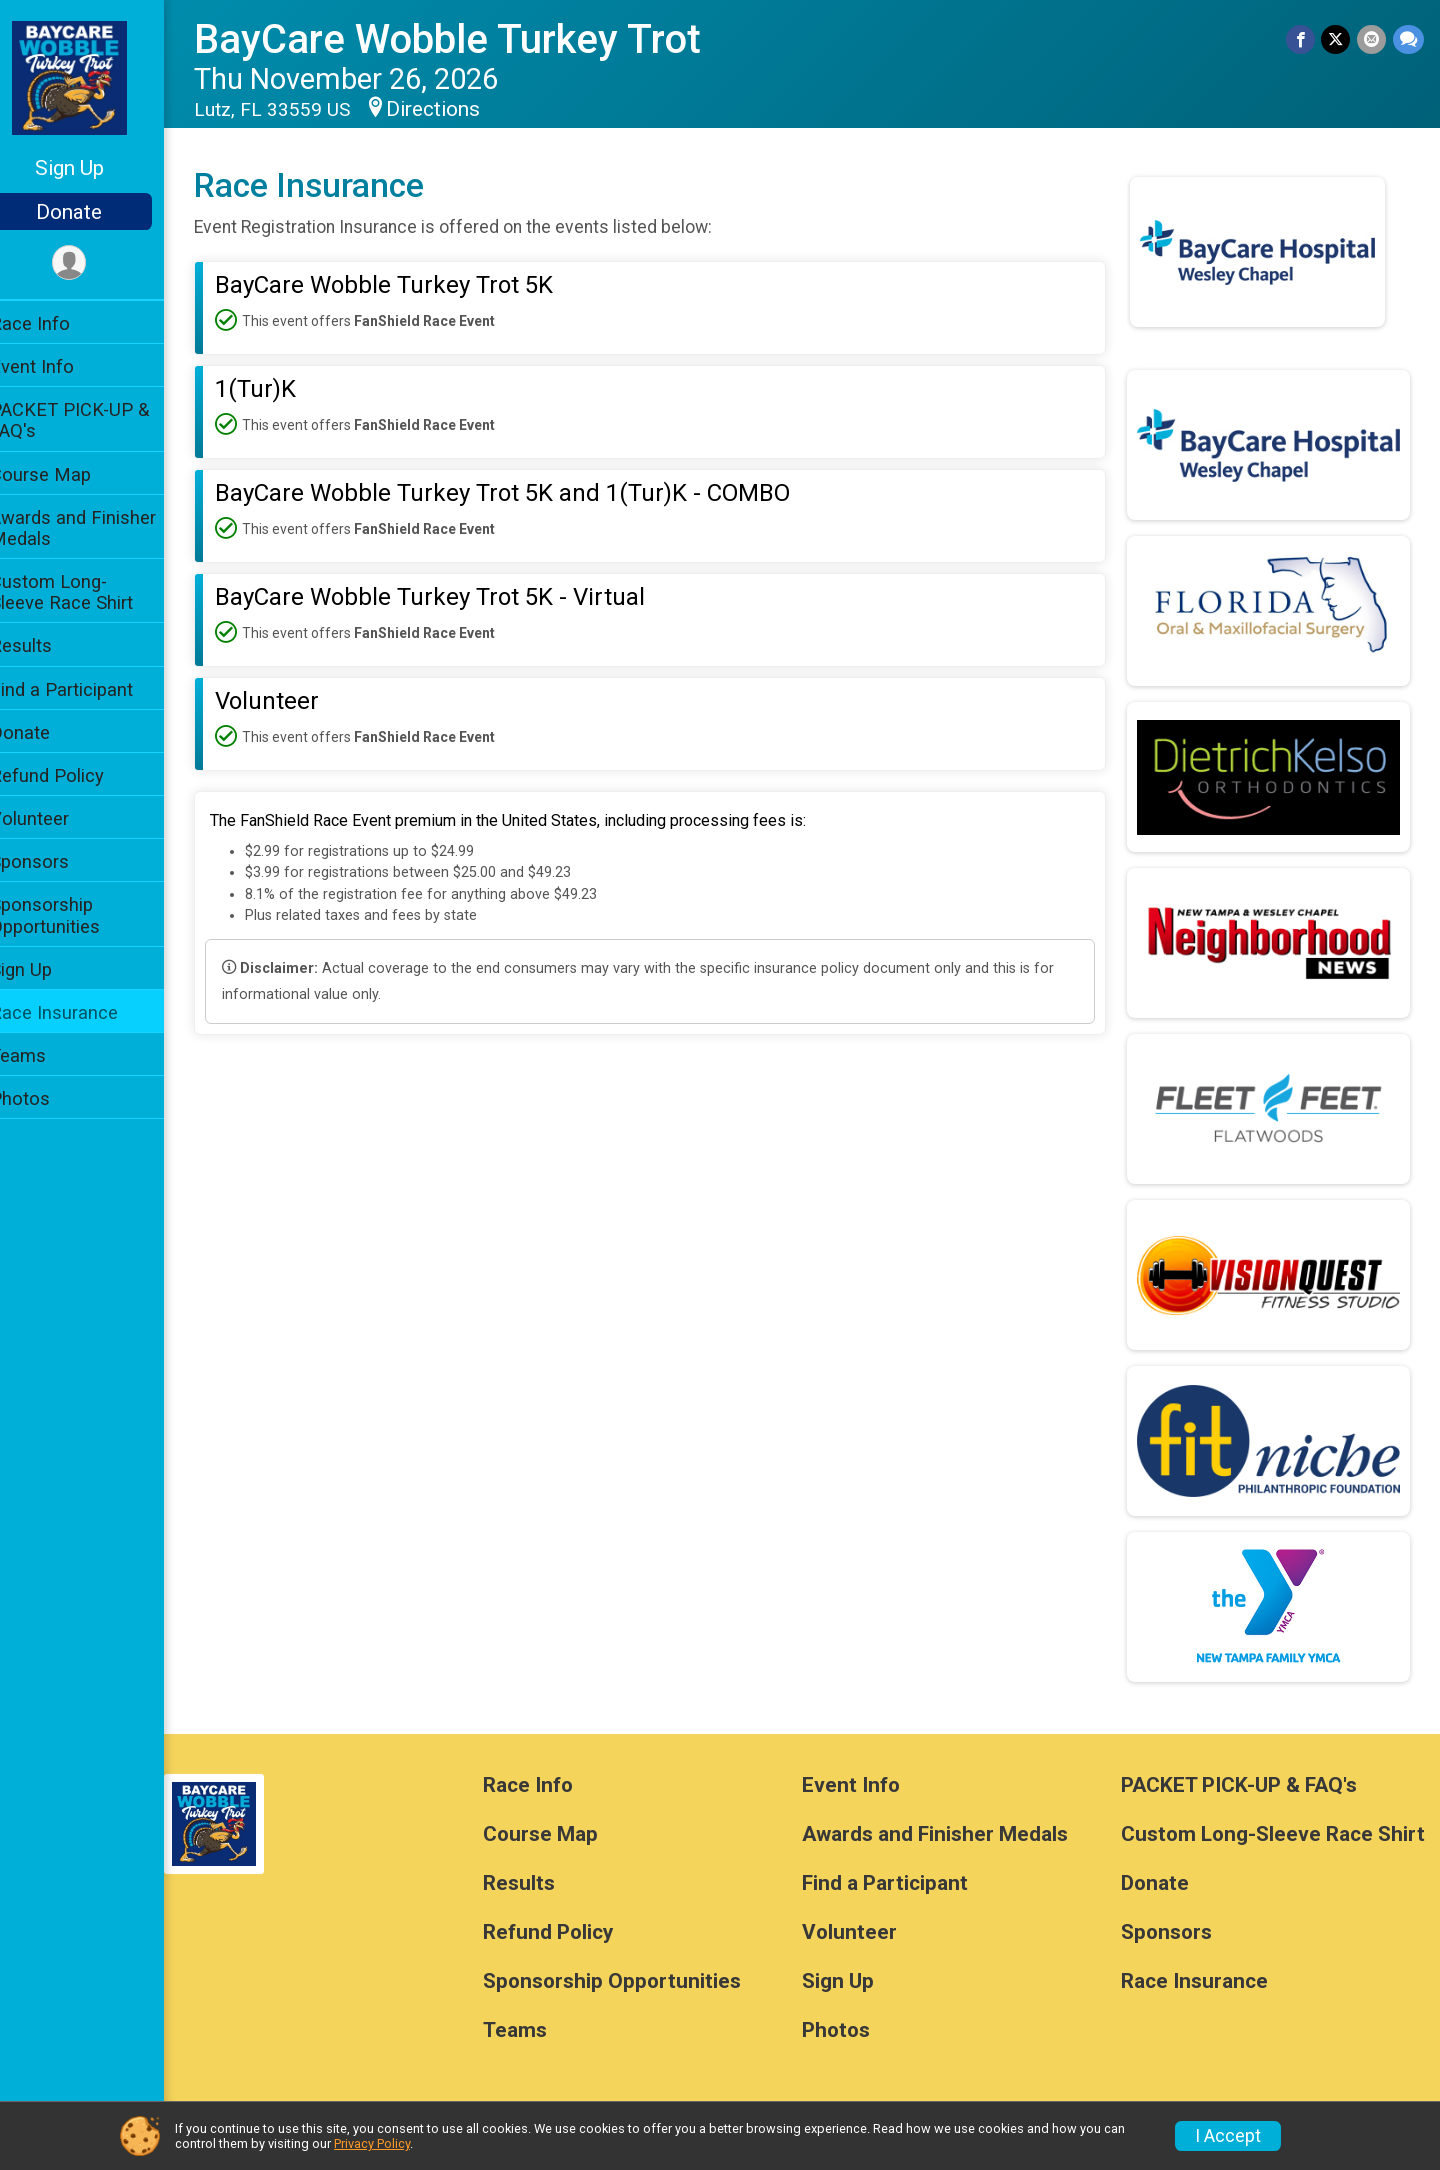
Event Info (58, 366)
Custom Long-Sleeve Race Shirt (87, 592)
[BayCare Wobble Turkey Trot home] (95, 77)
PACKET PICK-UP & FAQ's (95, 420)
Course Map (66, 474)
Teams (44, 1055)
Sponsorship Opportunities (71, 915)
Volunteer (55, 818)
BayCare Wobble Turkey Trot (473, 39)
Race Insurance (80, 1012)
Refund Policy (73, 775)
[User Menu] (95, 263)
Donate (95, 212)
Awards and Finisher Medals (99, 528)
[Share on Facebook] (1302, 39)
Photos (46, 1098)
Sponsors (55, 861)
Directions (459, 109)
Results (47, 645)
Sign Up (95, 168)
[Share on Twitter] (1337, 39)
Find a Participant (87, 689)
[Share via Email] (1372, 39)
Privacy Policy (372, 2143)
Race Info (56, 323)
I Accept (1228, 2136)
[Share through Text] (1408, 39)
